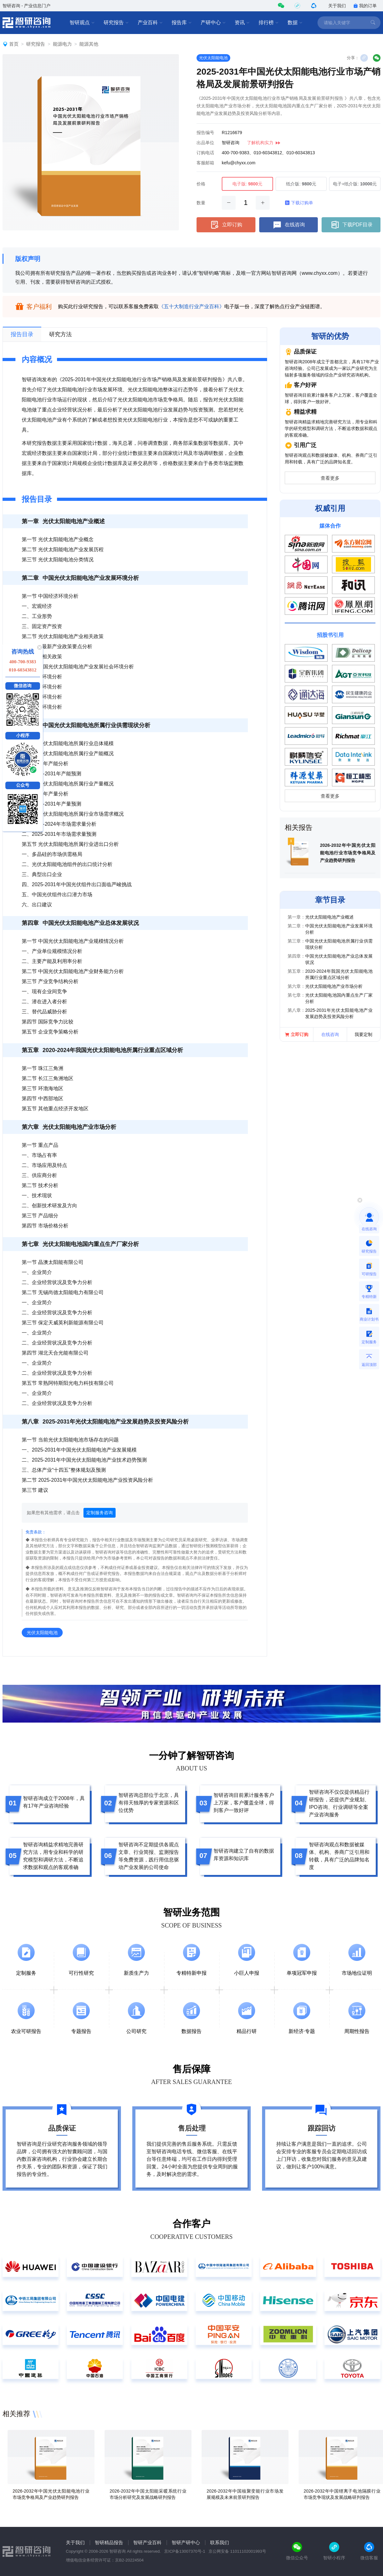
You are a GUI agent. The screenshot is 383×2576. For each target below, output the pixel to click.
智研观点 (82, 23)
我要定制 (363, 1034)
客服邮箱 (205, 162)
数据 (295, 23)
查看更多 (330, 478)
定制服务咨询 (99, 1512)
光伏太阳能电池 (213, 57)
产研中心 (213, 23)
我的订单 (365, 5)
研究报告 (116, 23)
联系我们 (219, 2542)
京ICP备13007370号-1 (184, 2551)
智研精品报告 (109, 2542)
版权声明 (27, 258)
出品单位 (205, 142)
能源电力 (62, 44)
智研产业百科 (147, 2542)
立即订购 (225, 225)
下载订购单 (299, 203)
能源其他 (88, 44)
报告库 (182, 23)
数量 (201, 202)
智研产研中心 (186, 2542)
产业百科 (150, 23)
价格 (201, 183)
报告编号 (205, 132)
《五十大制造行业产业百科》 (191, 306)
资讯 (242, 23)
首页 (14, 44)
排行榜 (269, 23)
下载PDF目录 (351, 225)
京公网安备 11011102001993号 (237, 2551)
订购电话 (205, 152)
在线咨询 (288, 225)
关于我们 (337, 5)
